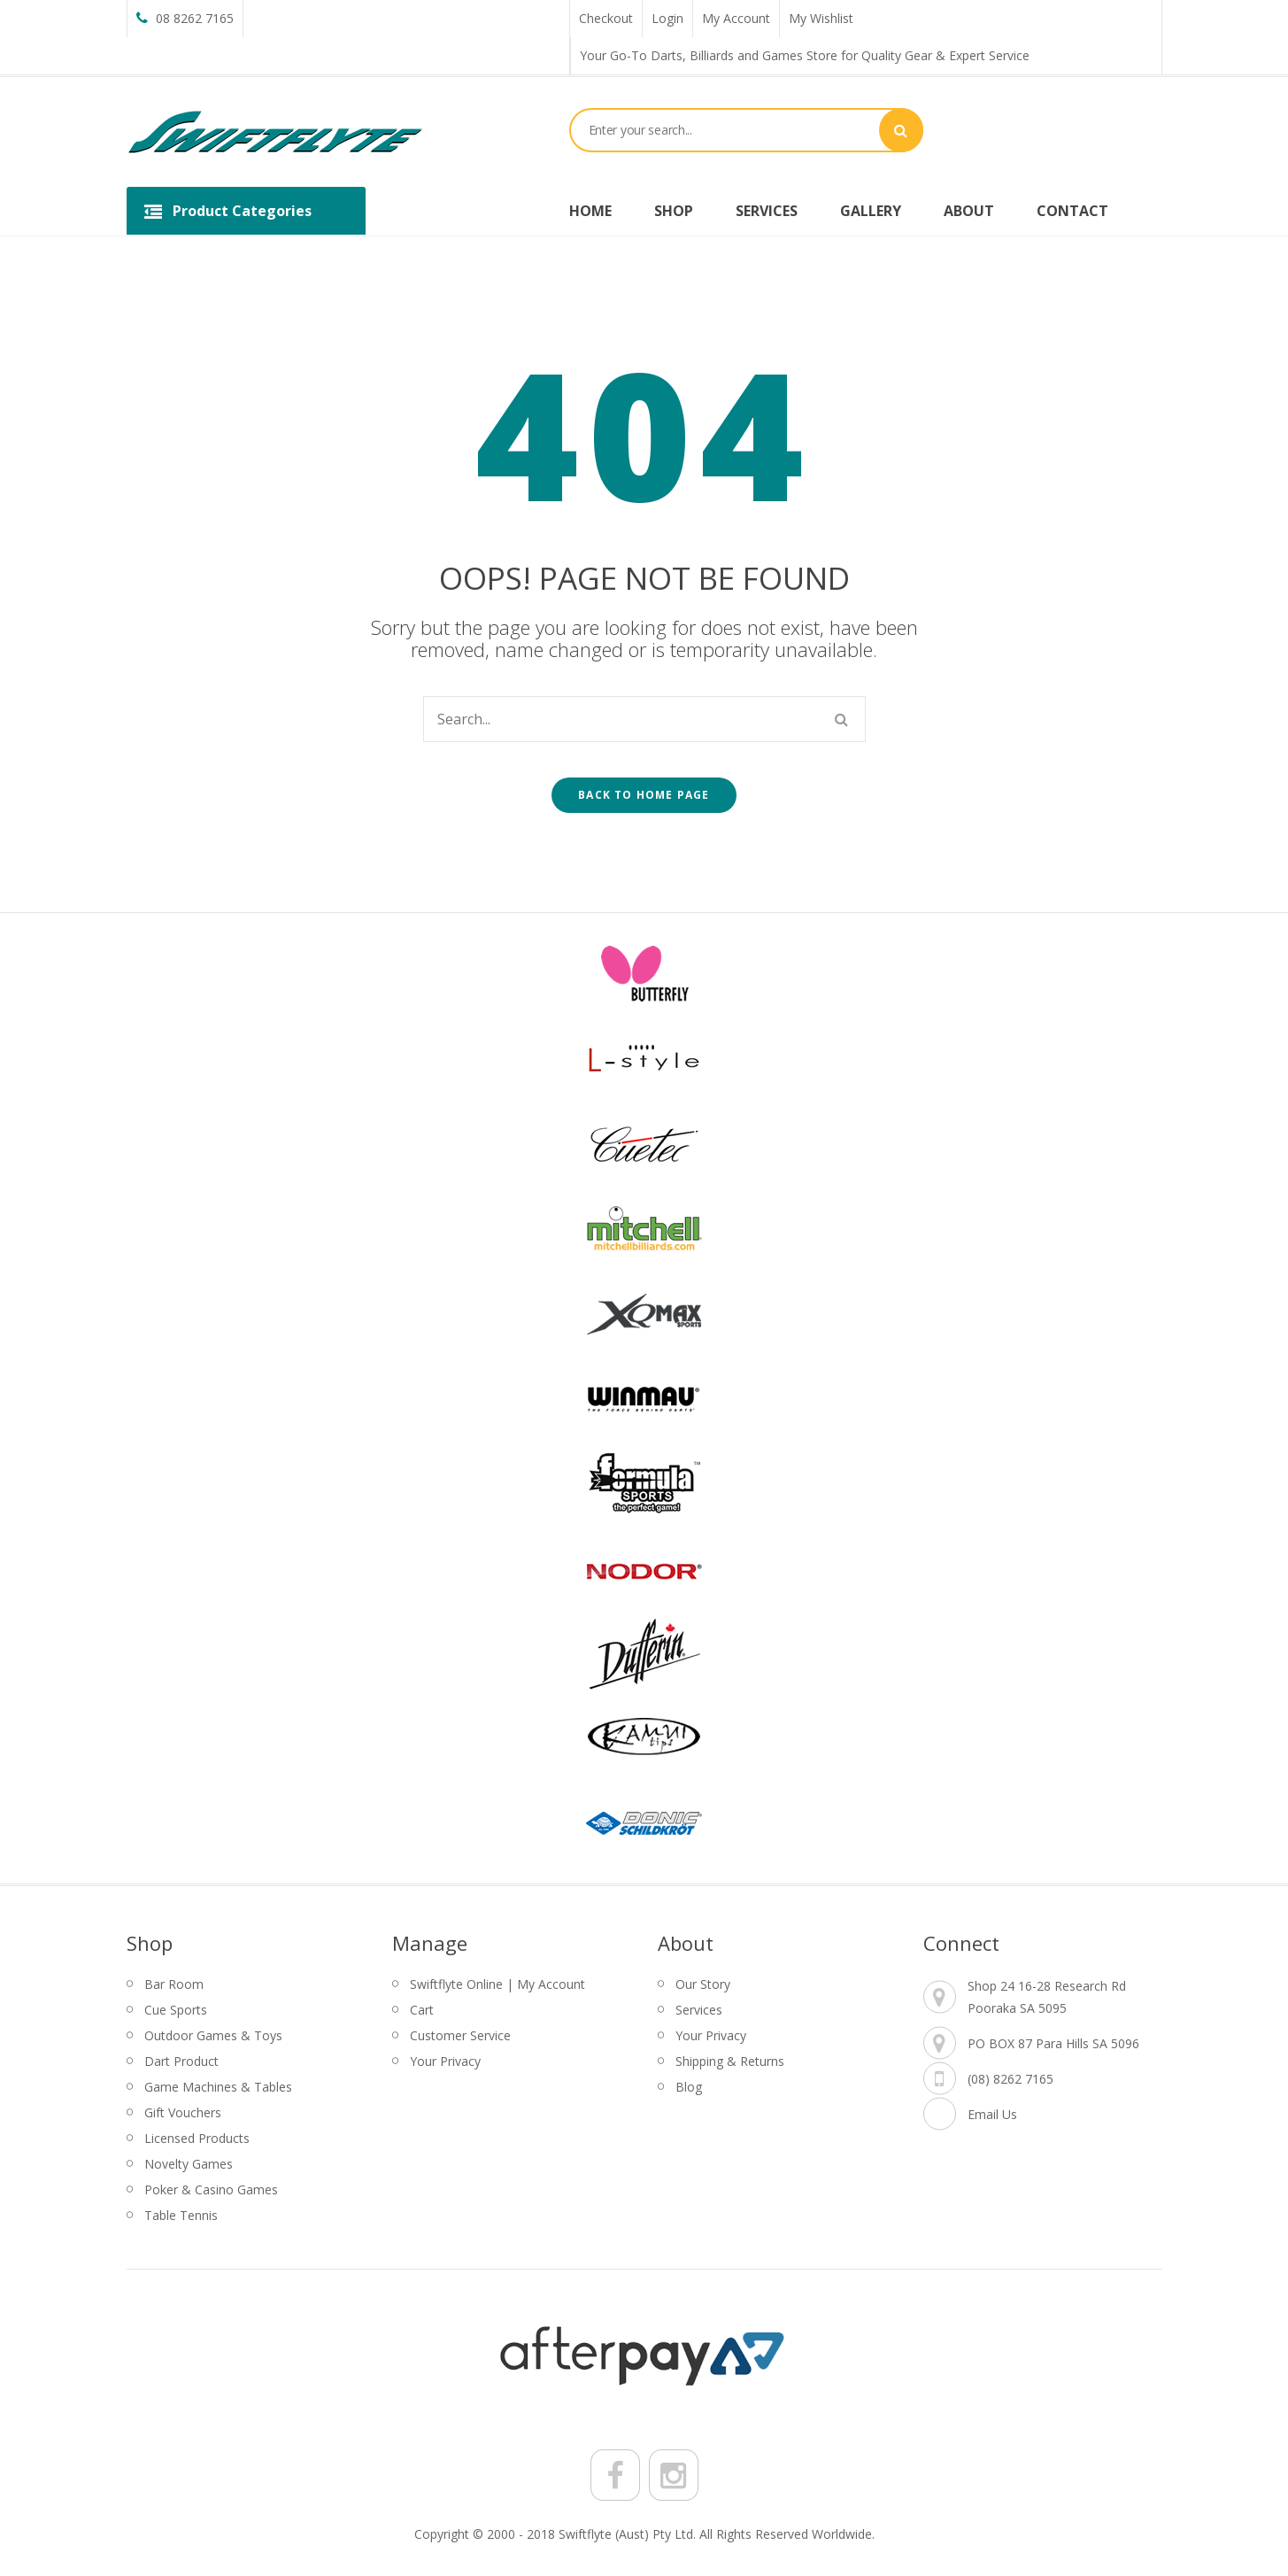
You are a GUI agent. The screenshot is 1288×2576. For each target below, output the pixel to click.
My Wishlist (821, 18)
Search (901, 130)
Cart (422, 2009)
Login (667, 18)
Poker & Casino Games (211, 2189)
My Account (736, 18)
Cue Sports (175, 2009)
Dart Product (181, 2061)
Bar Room (174, 1984)
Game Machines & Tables (218, 2086)
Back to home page (643, 794)
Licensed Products (197, 2138)
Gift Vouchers (182, 2112)
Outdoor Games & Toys (213, 2035)
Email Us (992, 2114)
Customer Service (460, 2035)
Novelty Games (188, 2163)
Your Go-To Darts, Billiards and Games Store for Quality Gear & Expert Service (805, 55)
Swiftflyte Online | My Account (497, 1984)
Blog (688, 2086)
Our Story (702, 1984)
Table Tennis (181, 2215)
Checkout (606, 18)
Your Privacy (445, 2061)
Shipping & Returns (729, 2061)
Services (698, 2009)
